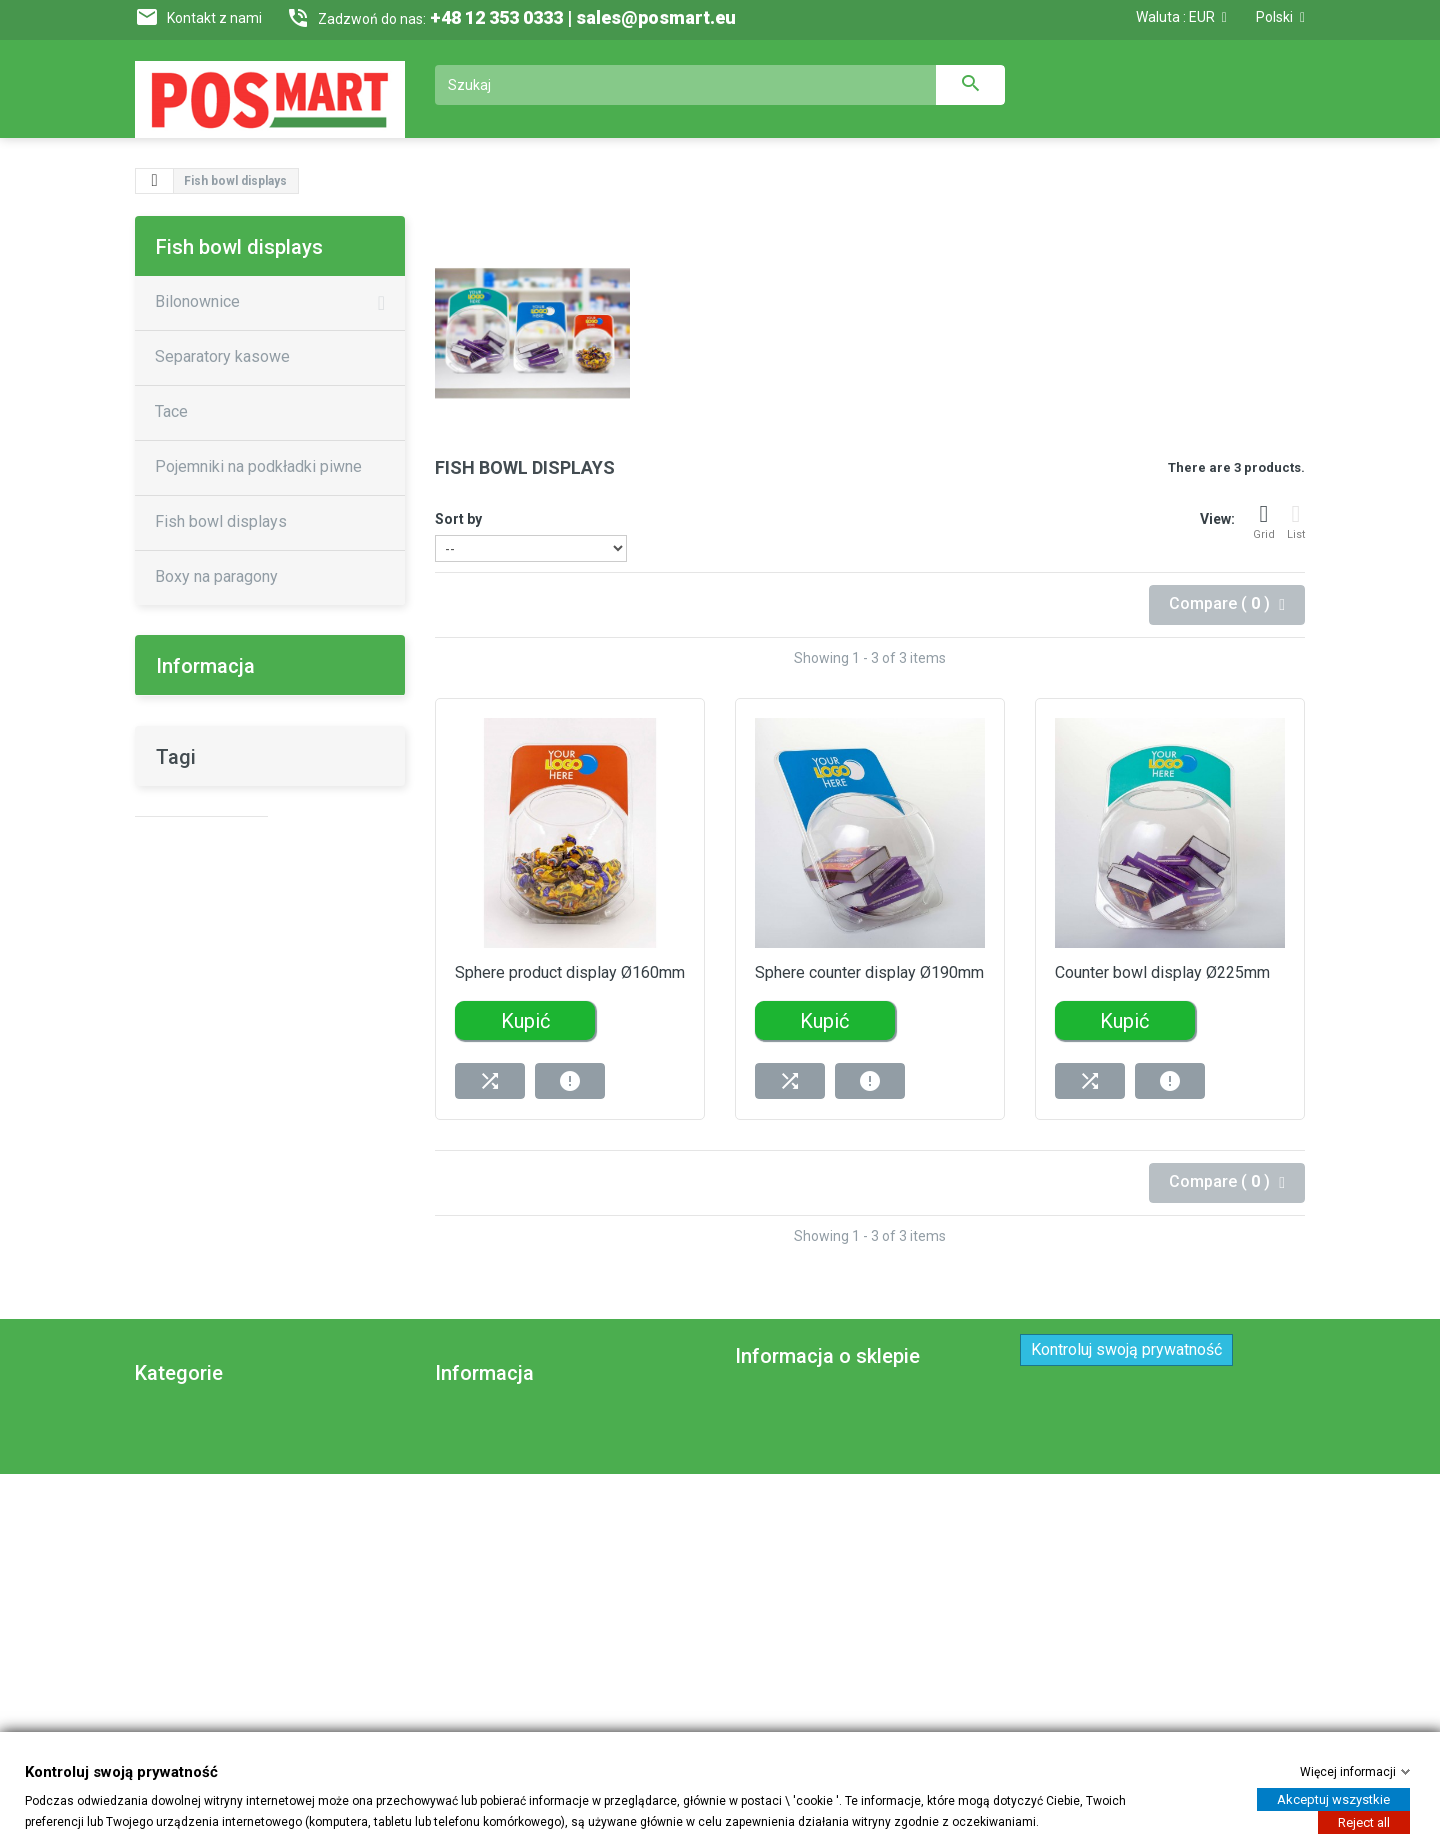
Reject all (1364, 1821)
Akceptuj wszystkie (1333, 1798)
